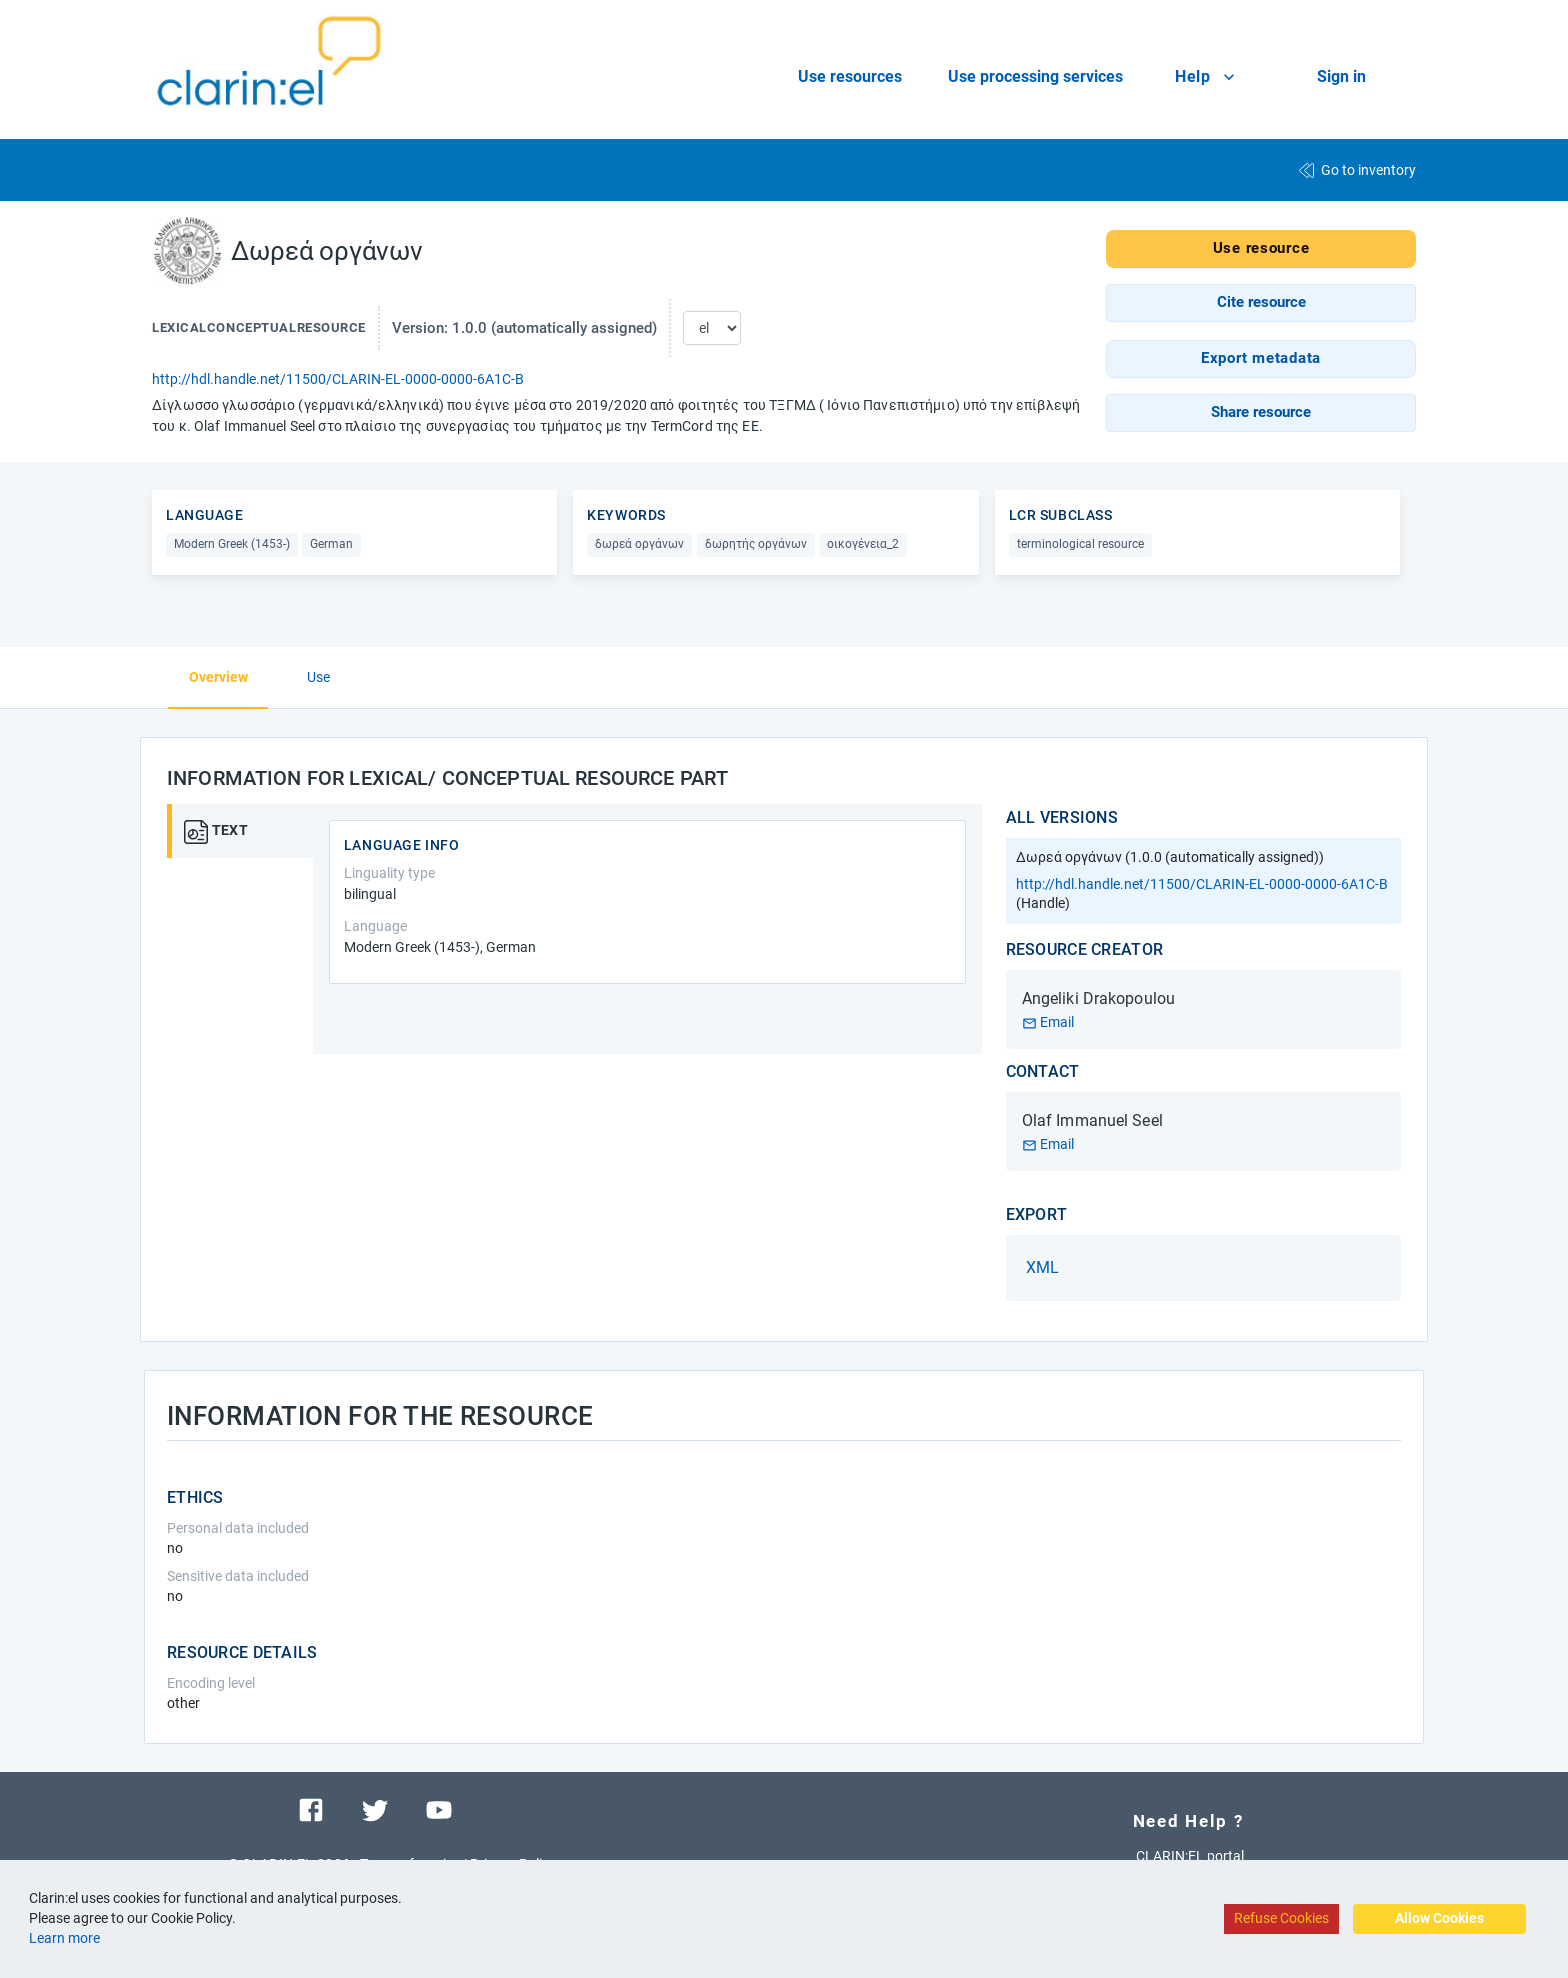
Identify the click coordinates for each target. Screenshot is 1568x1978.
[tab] (247, 831)
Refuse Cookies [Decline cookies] (1281, 1918)
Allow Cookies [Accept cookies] (1439, 1918)
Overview (218, 677)
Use (318, 677)
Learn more (64, 1938)
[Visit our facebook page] (311, 1809)
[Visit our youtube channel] (439, 1809)
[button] (1261, 303)
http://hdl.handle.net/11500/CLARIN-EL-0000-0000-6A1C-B (338, 379)
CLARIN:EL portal (1190, 1856)
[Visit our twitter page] (375, 1809)
